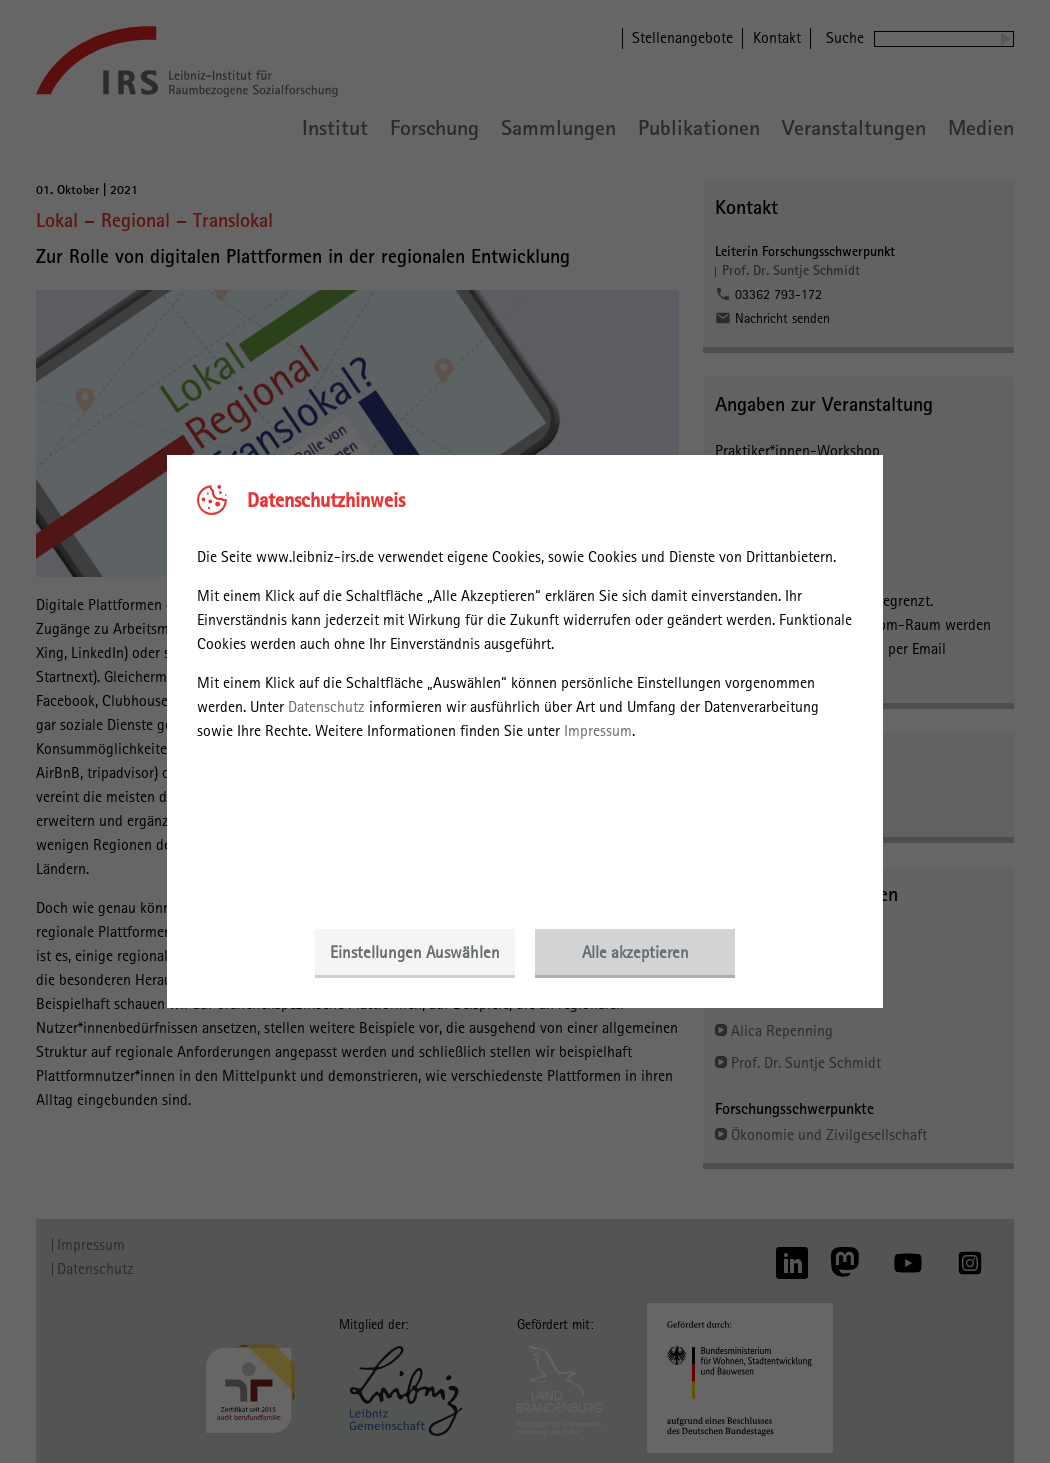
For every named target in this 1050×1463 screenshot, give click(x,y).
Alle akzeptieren (635, 952)
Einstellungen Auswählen (415, 952)
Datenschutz (326, 706)
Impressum (598, 730)
